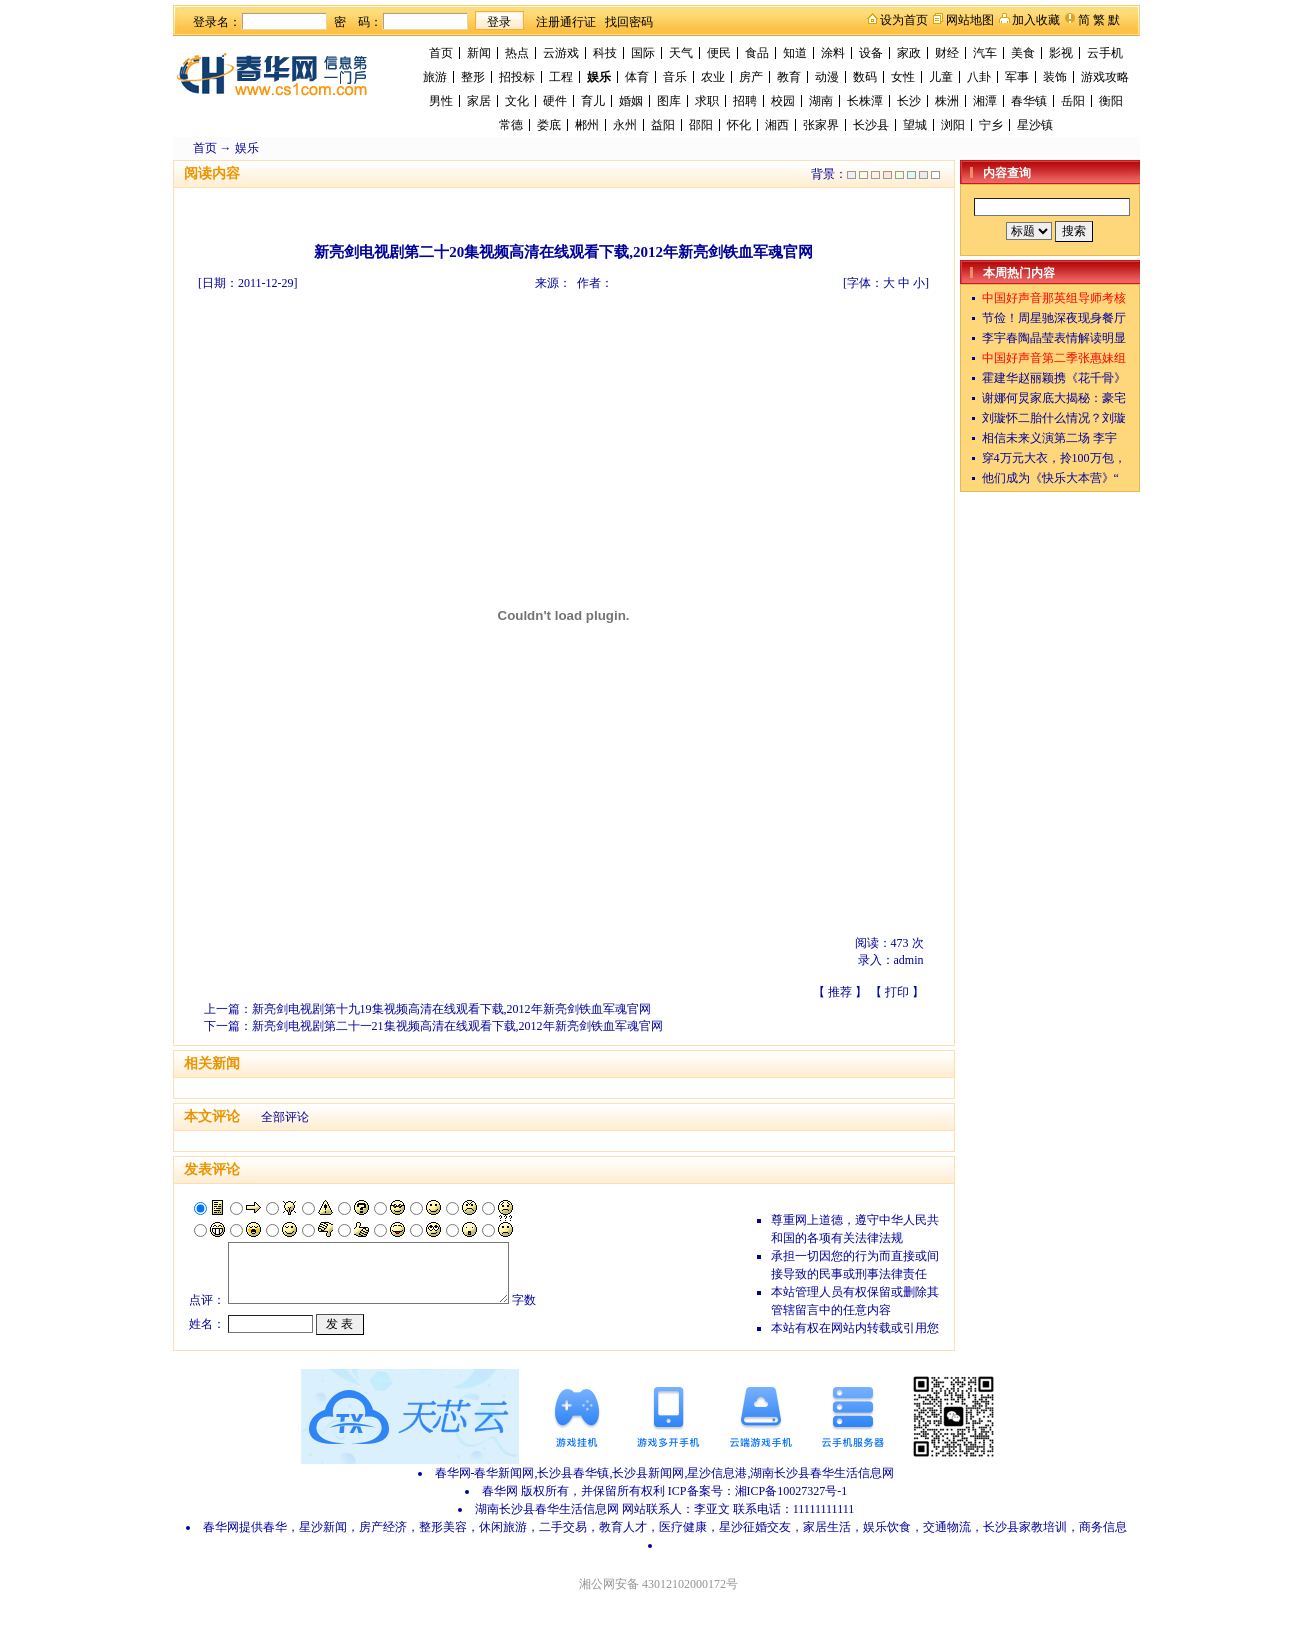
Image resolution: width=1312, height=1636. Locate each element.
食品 (757, 53)
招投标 (517, 77)
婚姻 (631, 101)
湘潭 (985, 101)
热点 (517, 53)
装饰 (1055, 77)
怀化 (739, 125)
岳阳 (1073, 101)
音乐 (675, 77)
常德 (511, 125)
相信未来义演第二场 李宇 (1049, 438)
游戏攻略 (1105, 77)
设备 (871, 53)
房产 (751, 77)
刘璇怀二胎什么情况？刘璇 (1054, 418)
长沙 (909, 101)
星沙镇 (1035, 125)
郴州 (587, 125)
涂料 (833, 53)
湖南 (821, 101)
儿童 (941, 77)
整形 (473, 77)
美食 (1023, 53)
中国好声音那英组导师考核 (1054, 298)
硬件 (555, 101)
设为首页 (904, 20)
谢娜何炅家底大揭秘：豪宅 (1054, 398)
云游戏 (561, 53)
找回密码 (629, 22)
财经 (947, 53)
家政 (909, 53)
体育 (637, 77)
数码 (865, 77)
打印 (897, 992)
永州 (625, 125)
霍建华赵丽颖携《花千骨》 (1054, 378)
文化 (517, 101)
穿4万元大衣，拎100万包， (1054, 458)
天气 (681, 53)
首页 (441, 53)
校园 (783, 101)
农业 (713, 77)
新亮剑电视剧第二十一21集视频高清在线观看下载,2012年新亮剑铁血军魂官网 (457, 1026)
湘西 (777, 125)
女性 (903, 77)
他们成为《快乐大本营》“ (1050, 478)
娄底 (549, 125)
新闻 (479, 53)
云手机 (1105, 53)
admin (909, 960)
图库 (669, 101)
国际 (643, 53)
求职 (707, 101)
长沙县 (871, 125)
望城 (915, 125)
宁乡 (991, 125)
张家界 (821, 125)
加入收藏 (1036, 20)
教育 (789, 77)
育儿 (593, 101)
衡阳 (1111, 101)
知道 (795, 53)
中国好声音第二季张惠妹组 (1054, 358)
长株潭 (865, 101)
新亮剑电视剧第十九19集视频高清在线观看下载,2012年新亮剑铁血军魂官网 (451, 1009)
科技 (605, 53)
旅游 (435, 77)
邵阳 (701, 125)
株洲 (947, 101)
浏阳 (953, 125)
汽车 (985, 53)
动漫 (827, 77)
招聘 (745, 101)
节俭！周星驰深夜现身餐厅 (1054, 318)
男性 (441, 101)
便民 (719, 53)
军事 (1017, 77)
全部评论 (285, 1117)
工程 (561, 77)
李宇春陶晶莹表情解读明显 (1054, 338)
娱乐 (599, 77)
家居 (479, 101)
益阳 (663, 125)
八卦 (979, 77)
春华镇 (1029, 101)
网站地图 (970, 20)
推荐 (840, 992)
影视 (1061, 53)
